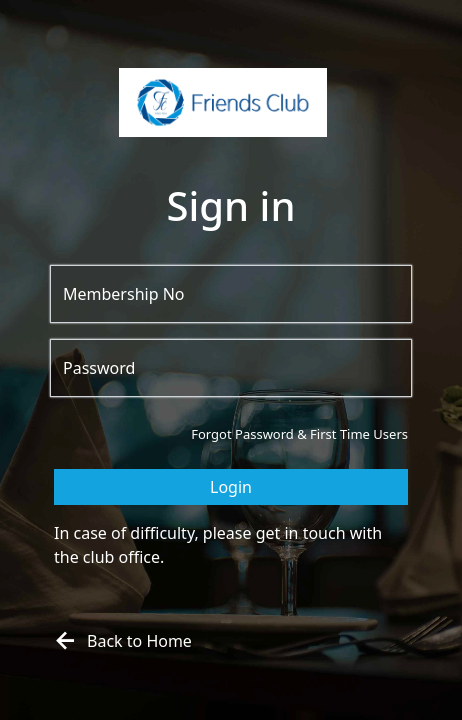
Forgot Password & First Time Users (299, 434)
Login (231, 487)
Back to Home (121, 641)
